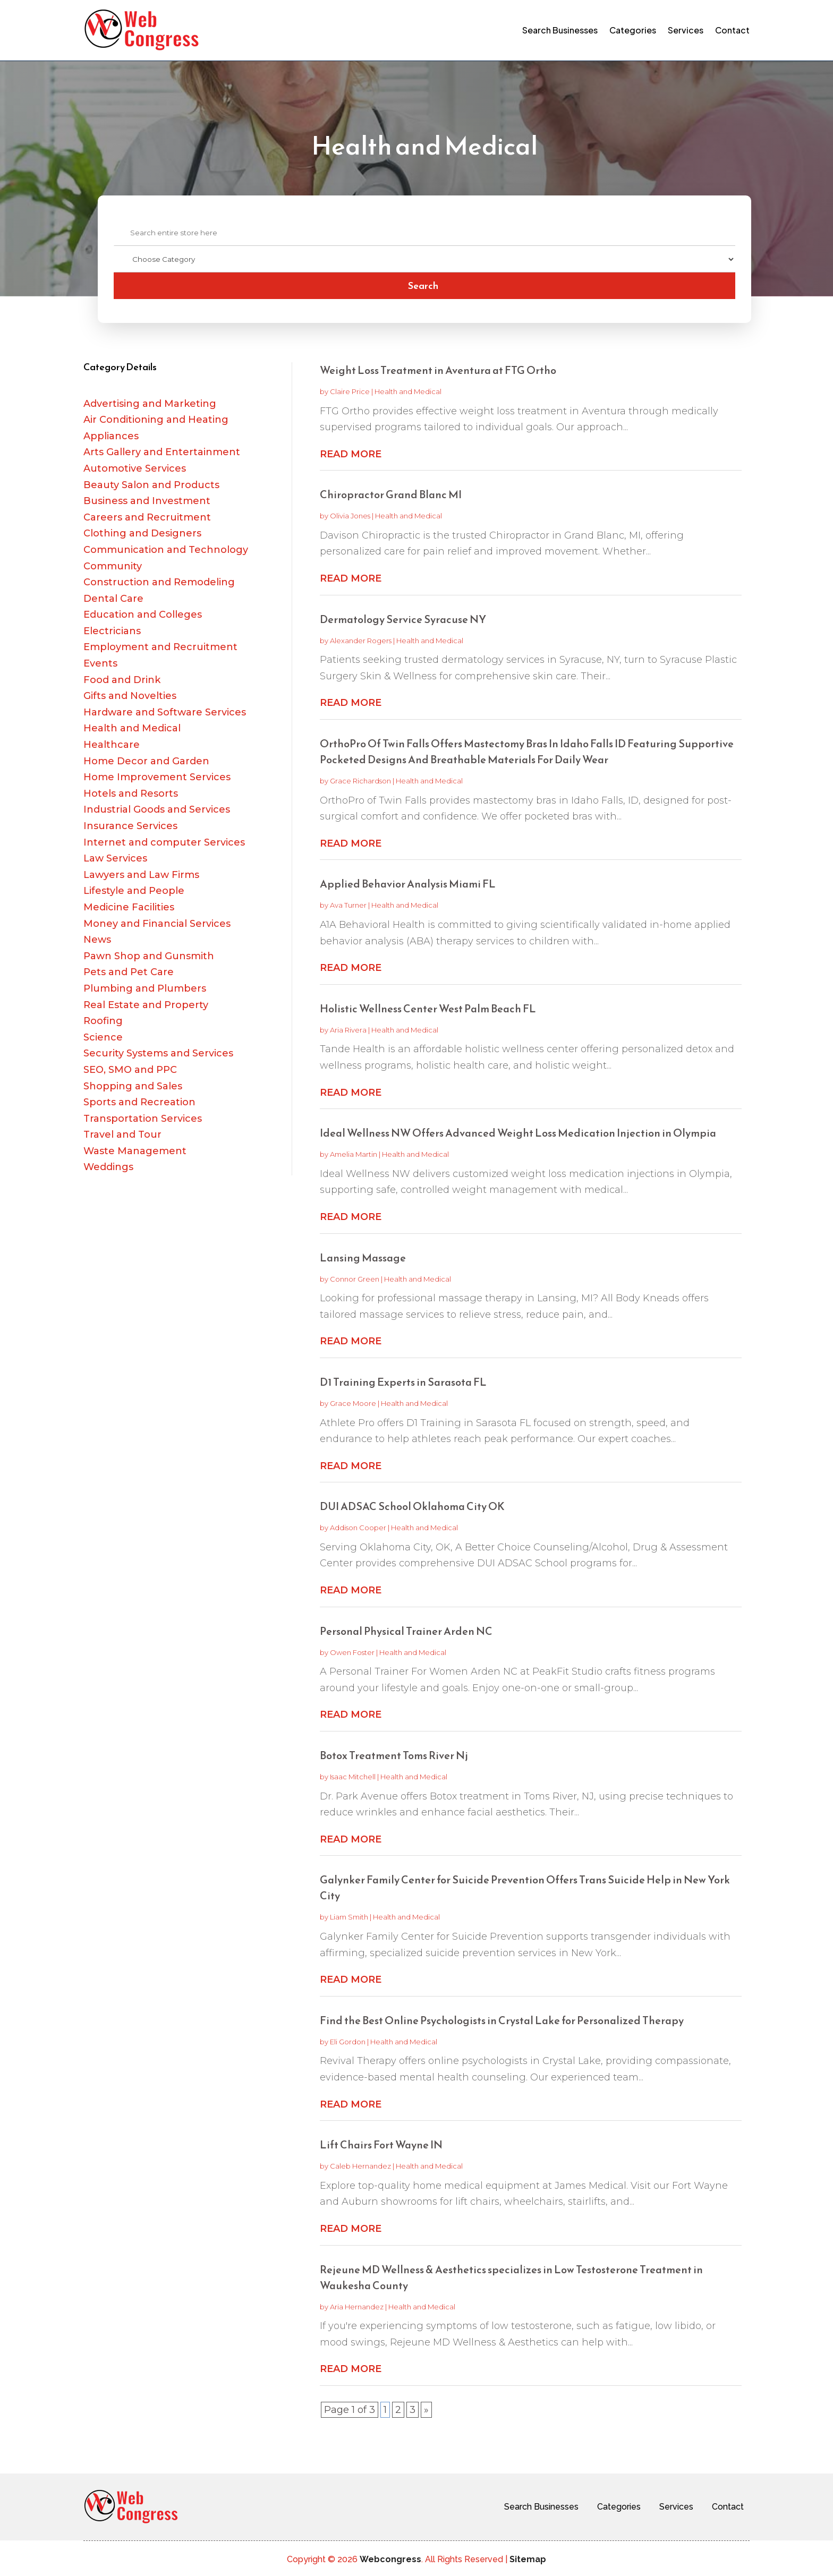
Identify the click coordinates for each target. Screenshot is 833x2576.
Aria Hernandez (357, 2306)
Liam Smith (349, 1917)
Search (423, 285)
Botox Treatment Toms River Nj (394, 1755)
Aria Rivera (348, 1030)
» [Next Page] (426, 2410)
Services (685, 30)
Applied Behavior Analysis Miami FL (408, 884)
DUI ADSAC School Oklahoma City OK (412, 1506)
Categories (632, 30)
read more (350, 454)
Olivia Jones (350, 515)
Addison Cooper (358, 1527)
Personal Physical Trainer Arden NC (406, 1631)
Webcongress (390, 2559)
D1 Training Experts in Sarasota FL (403, 1382)
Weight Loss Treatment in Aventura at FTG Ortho (438, 370)
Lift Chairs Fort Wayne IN (381, 2145)
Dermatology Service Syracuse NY (403, 619)
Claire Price (350, 391)
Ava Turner (348, 905)
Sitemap (527, 2559)
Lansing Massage (363, 1258)
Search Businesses (560, 30)
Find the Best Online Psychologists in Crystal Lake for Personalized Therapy (502, 2020)
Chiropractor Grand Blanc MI (391, 494)
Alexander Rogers (361, 640)
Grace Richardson (360, 781)
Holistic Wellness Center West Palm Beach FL (428, 1009)
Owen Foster (352, 1652)
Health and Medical (408, 391)
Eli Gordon (348, 2041)
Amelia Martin (353, 1154)
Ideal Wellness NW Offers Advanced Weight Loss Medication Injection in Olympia (518, 1133)
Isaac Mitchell (353, 1776)
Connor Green (354, 1279)
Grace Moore (353, 1403)
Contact (732, 30)
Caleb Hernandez (360, 2166)
